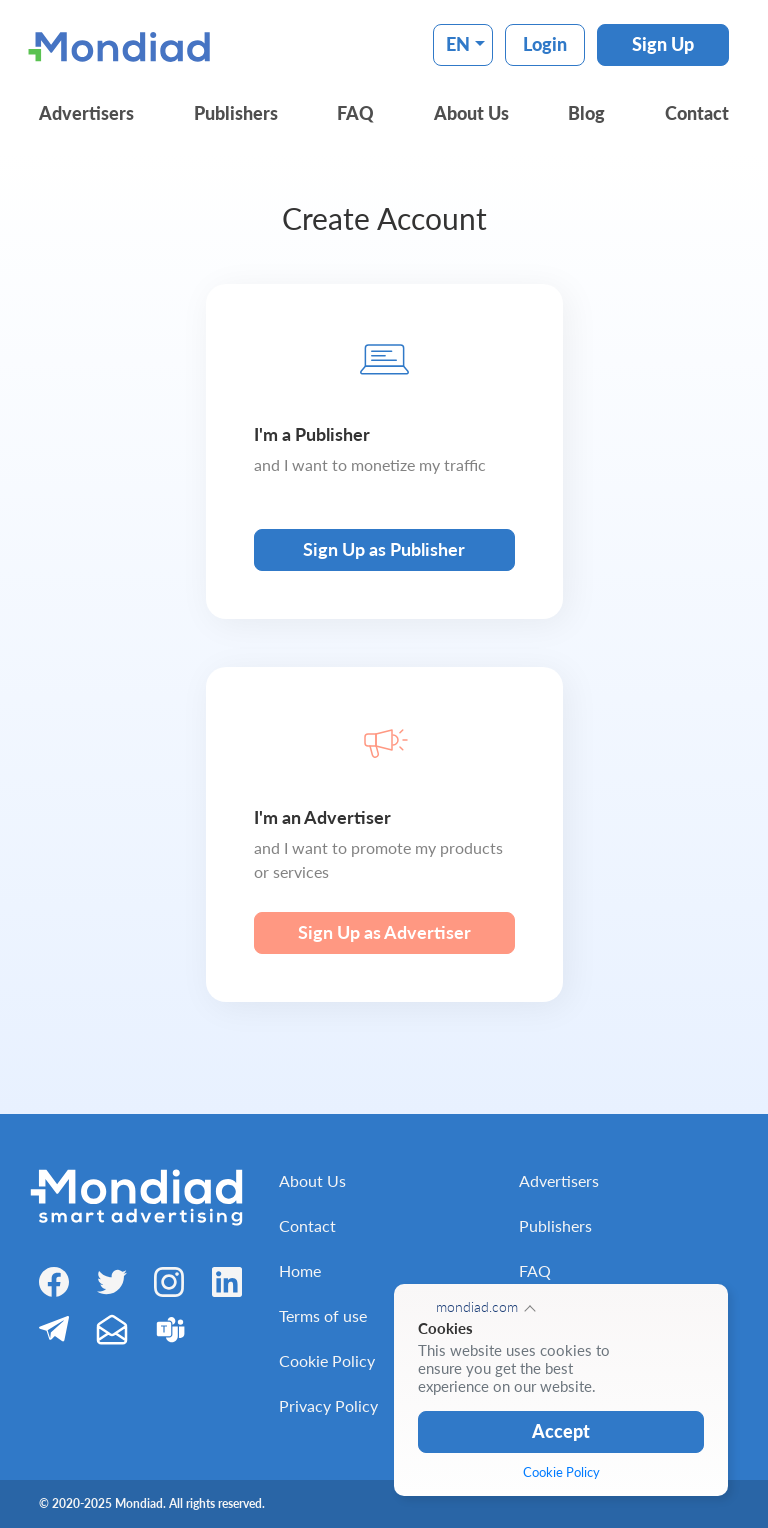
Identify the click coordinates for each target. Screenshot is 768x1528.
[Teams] (170, 1328)
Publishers (236, 113)
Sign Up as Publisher (384, 549)
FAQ (355, 113)
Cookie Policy (327, 1360)
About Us (471, 113)
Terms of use (323, 1315)
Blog (586, 113)
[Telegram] (54, 1327)
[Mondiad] (123, 45)
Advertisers (86, 113)
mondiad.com (477, 1306)
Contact (697, 113)
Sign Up (663, 44)
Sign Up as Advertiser (384, 932)
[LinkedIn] (227, 1281)
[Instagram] (169, 1281)
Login (545, 44)
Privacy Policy (328, 1405)
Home (300, 1270)
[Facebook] (54, 1281)
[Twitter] (112, 1280)
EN (458, 44)
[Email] (112, 1328)
